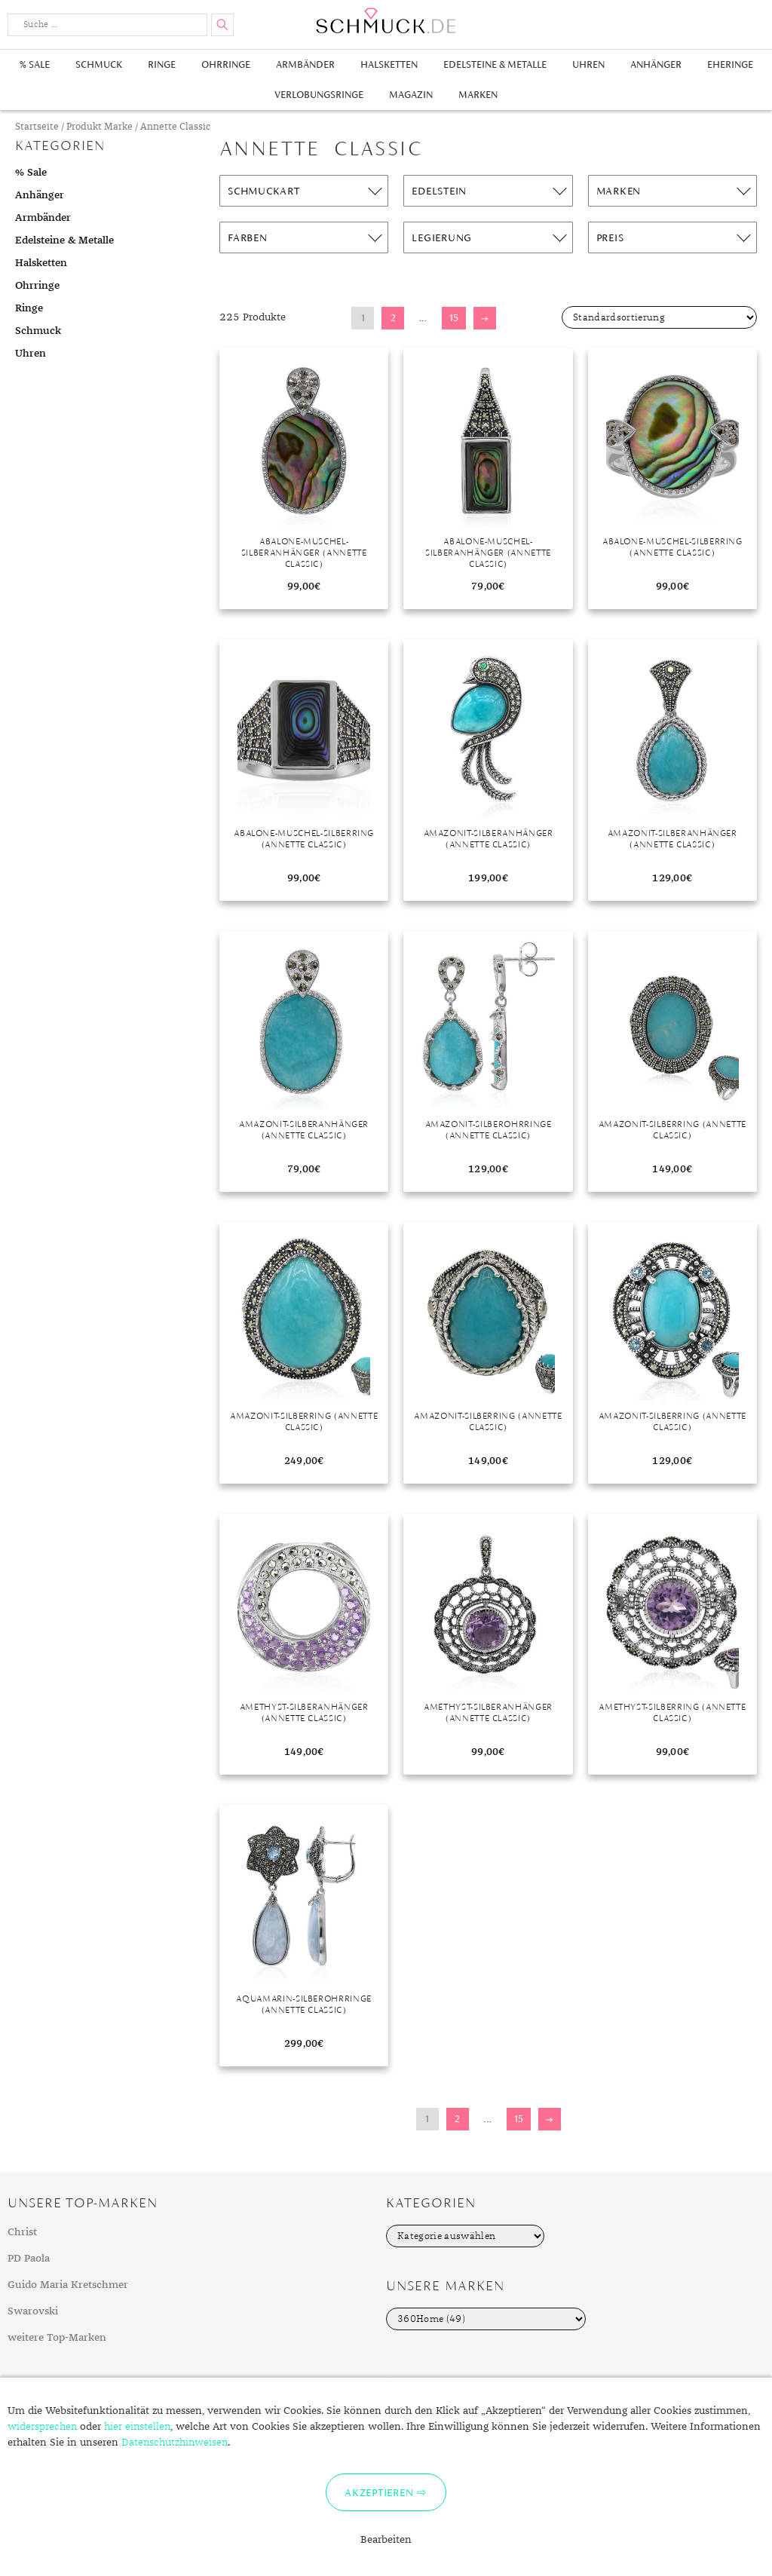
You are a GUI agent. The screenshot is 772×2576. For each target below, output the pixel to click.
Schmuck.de (386, 21)
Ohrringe (225, 64)
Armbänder (305, 64)
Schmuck (98, 64)
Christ (22, 2232)
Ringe (162, 64)
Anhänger (656, 64)
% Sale (35, 64)
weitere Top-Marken (57, 2337)
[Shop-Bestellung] (659, 317)
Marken (478, 94)
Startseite (37, 127)
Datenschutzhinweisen (174, 2442)
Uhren (588, 64)
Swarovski (33, 2311)
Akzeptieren (379, 2492)
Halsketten (389, 64)
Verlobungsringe (318, 94)
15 (453, 317)
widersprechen (42, 2426)
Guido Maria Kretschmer (68, 2285)
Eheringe (730, 64)
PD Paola (29, 2258)
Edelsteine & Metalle (495, 64)
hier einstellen (137, 2426)
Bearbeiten (386, 2540)
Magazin (411, 94)
